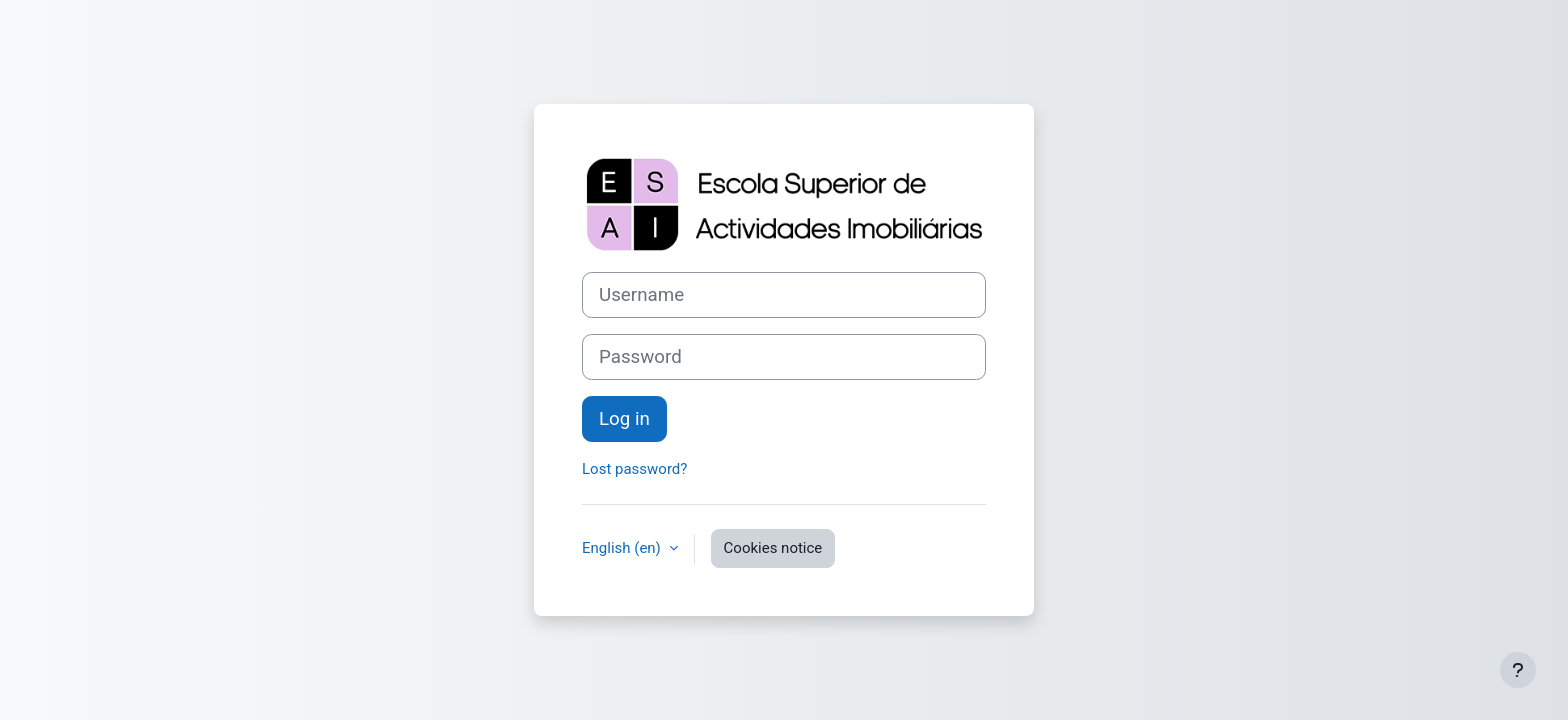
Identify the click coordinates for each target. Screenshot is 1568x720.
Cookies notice (773, 548)
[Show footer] (1518, 670)
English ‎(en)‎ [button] (623, 548)
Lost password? (634, 469)
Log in (624, 419)
